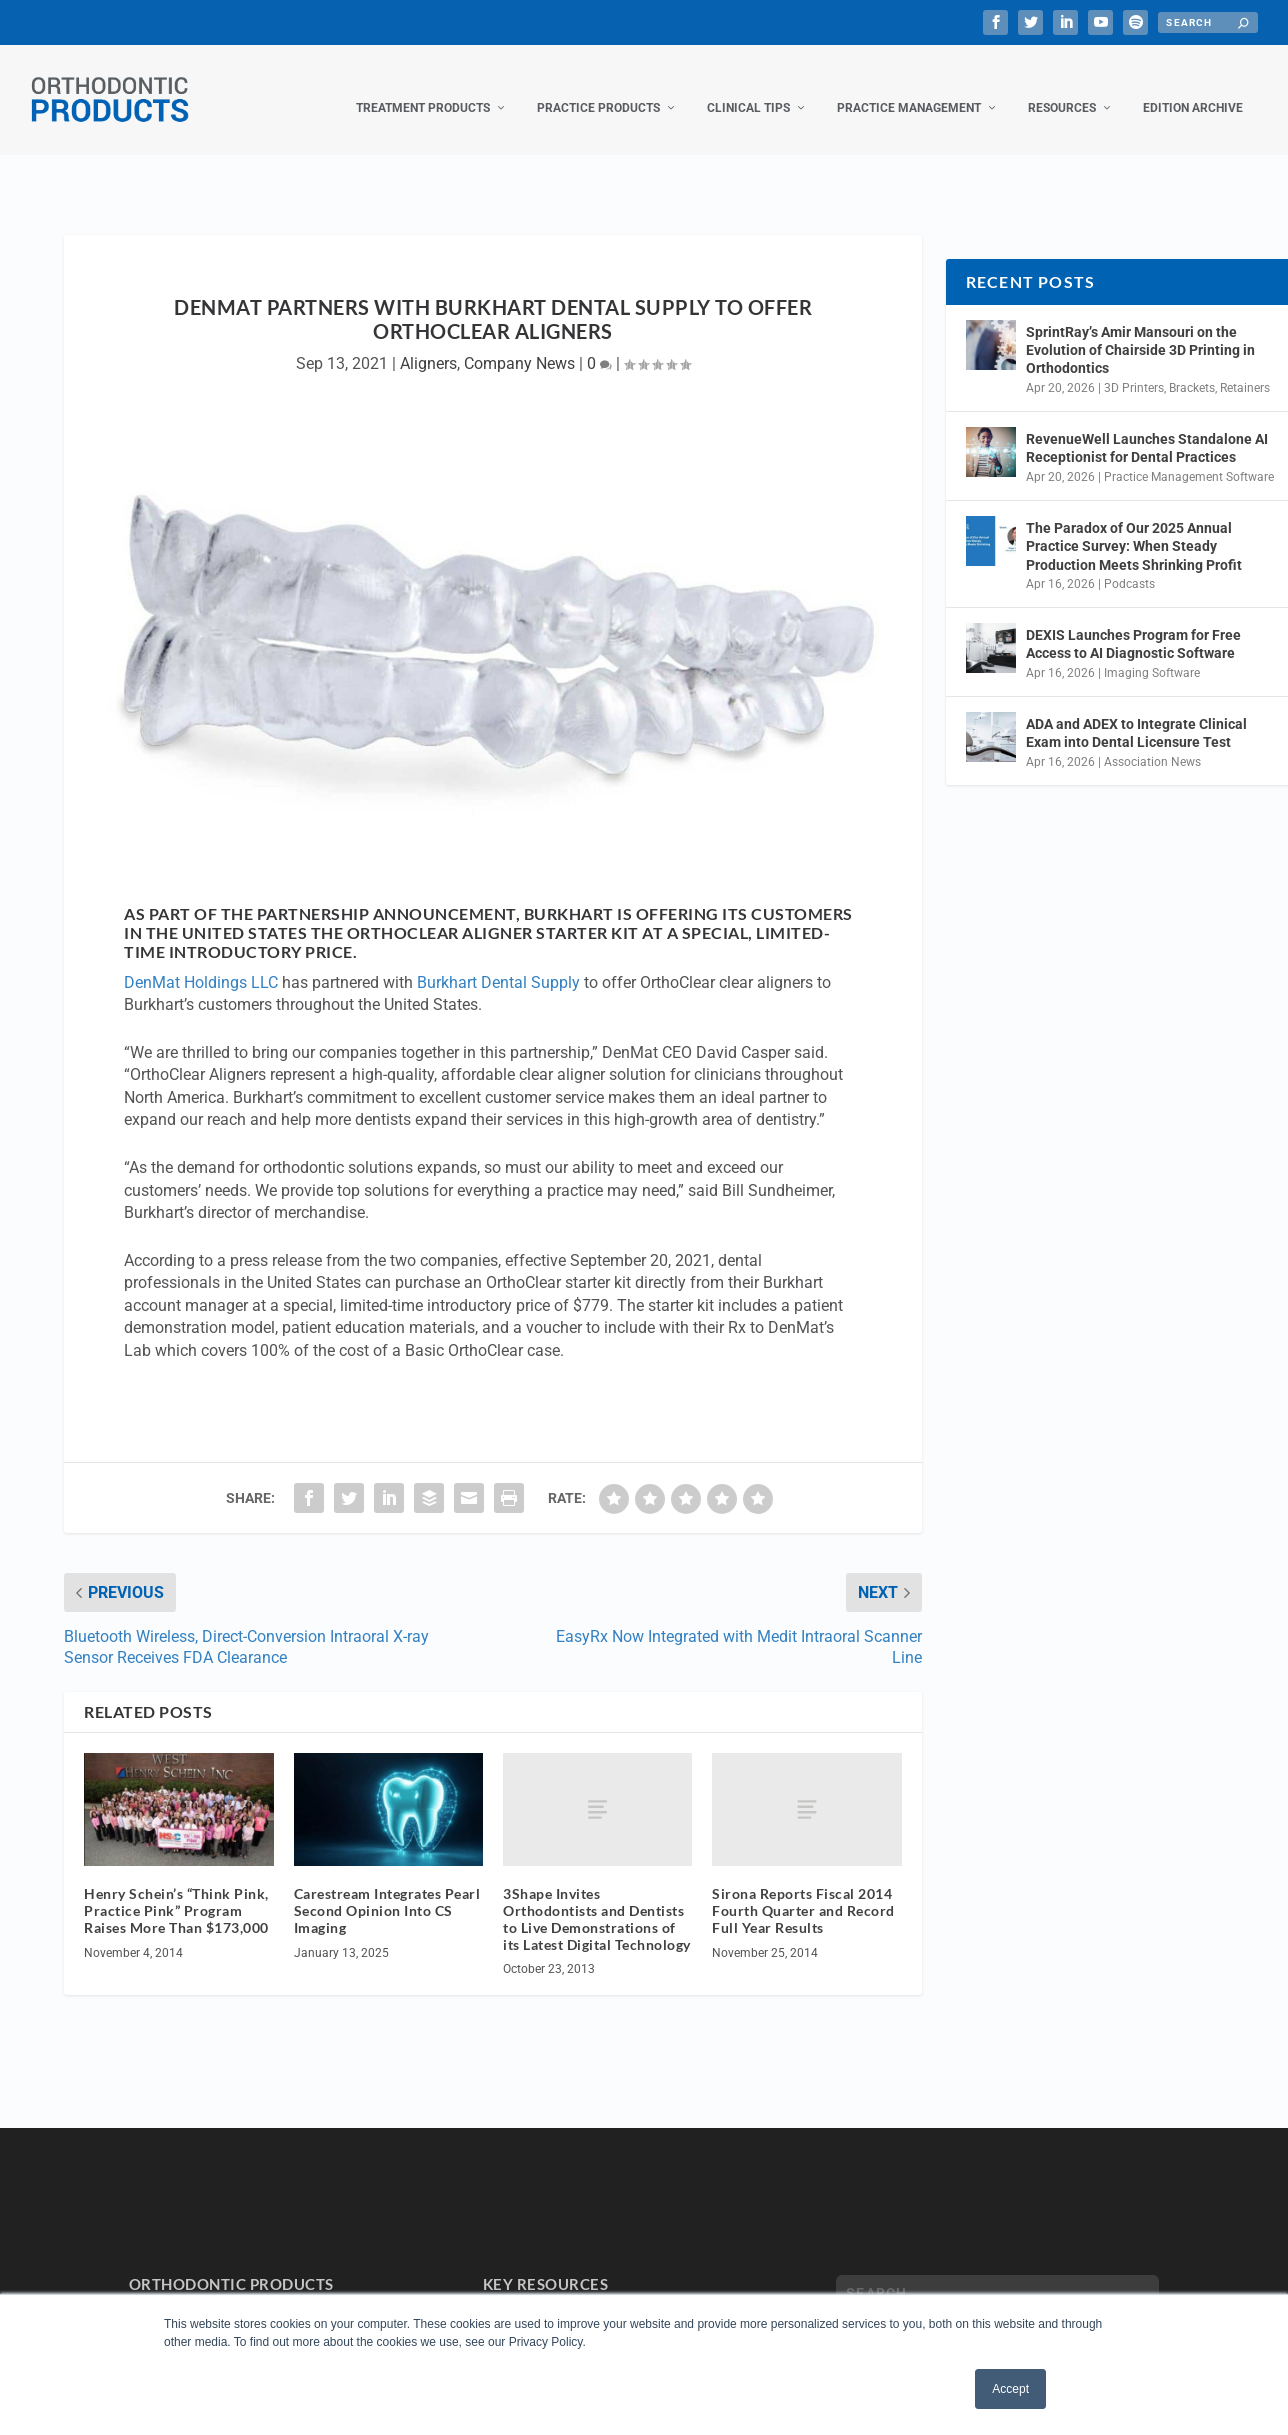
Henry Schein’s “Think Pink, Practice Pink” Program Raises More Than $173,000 (176, 1890)
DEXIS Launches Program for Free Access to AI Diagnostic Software (1133, 624)
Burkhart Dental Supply (498, 962)
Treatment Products (423, 88)
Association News (1152, 742)
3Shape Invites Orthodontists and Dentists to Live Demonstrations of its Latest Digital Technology (597, 1898)
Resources (1062, 88)
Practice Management (909, 88)
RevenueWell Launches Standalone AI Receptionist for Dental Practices (1147, 428)
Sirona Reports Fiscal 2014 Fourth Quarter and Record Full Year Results (803, 1890)
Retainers (1245, 368)
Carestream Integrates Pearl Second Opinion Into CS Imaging (387, 1890)
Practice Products (598, 88)
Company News (519, 343)
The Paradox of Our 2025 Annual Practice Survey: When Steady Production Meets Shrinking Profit (1134, 526)
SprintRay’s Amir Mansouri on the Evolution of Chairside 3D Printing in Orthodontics (1140, 330)
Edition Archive (1193, 88)
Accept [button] (1010, 2389)
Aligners (428, 343)
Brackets (1192, 368)
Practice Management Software (1189, 457)
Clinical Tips (748, 88)
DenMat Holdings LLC (201, 962)
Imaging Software (1152, 653)
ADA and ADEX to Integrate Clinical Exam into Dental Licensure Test (1136, 713)
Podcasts (1129, 564)
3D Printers (1134, 368)
